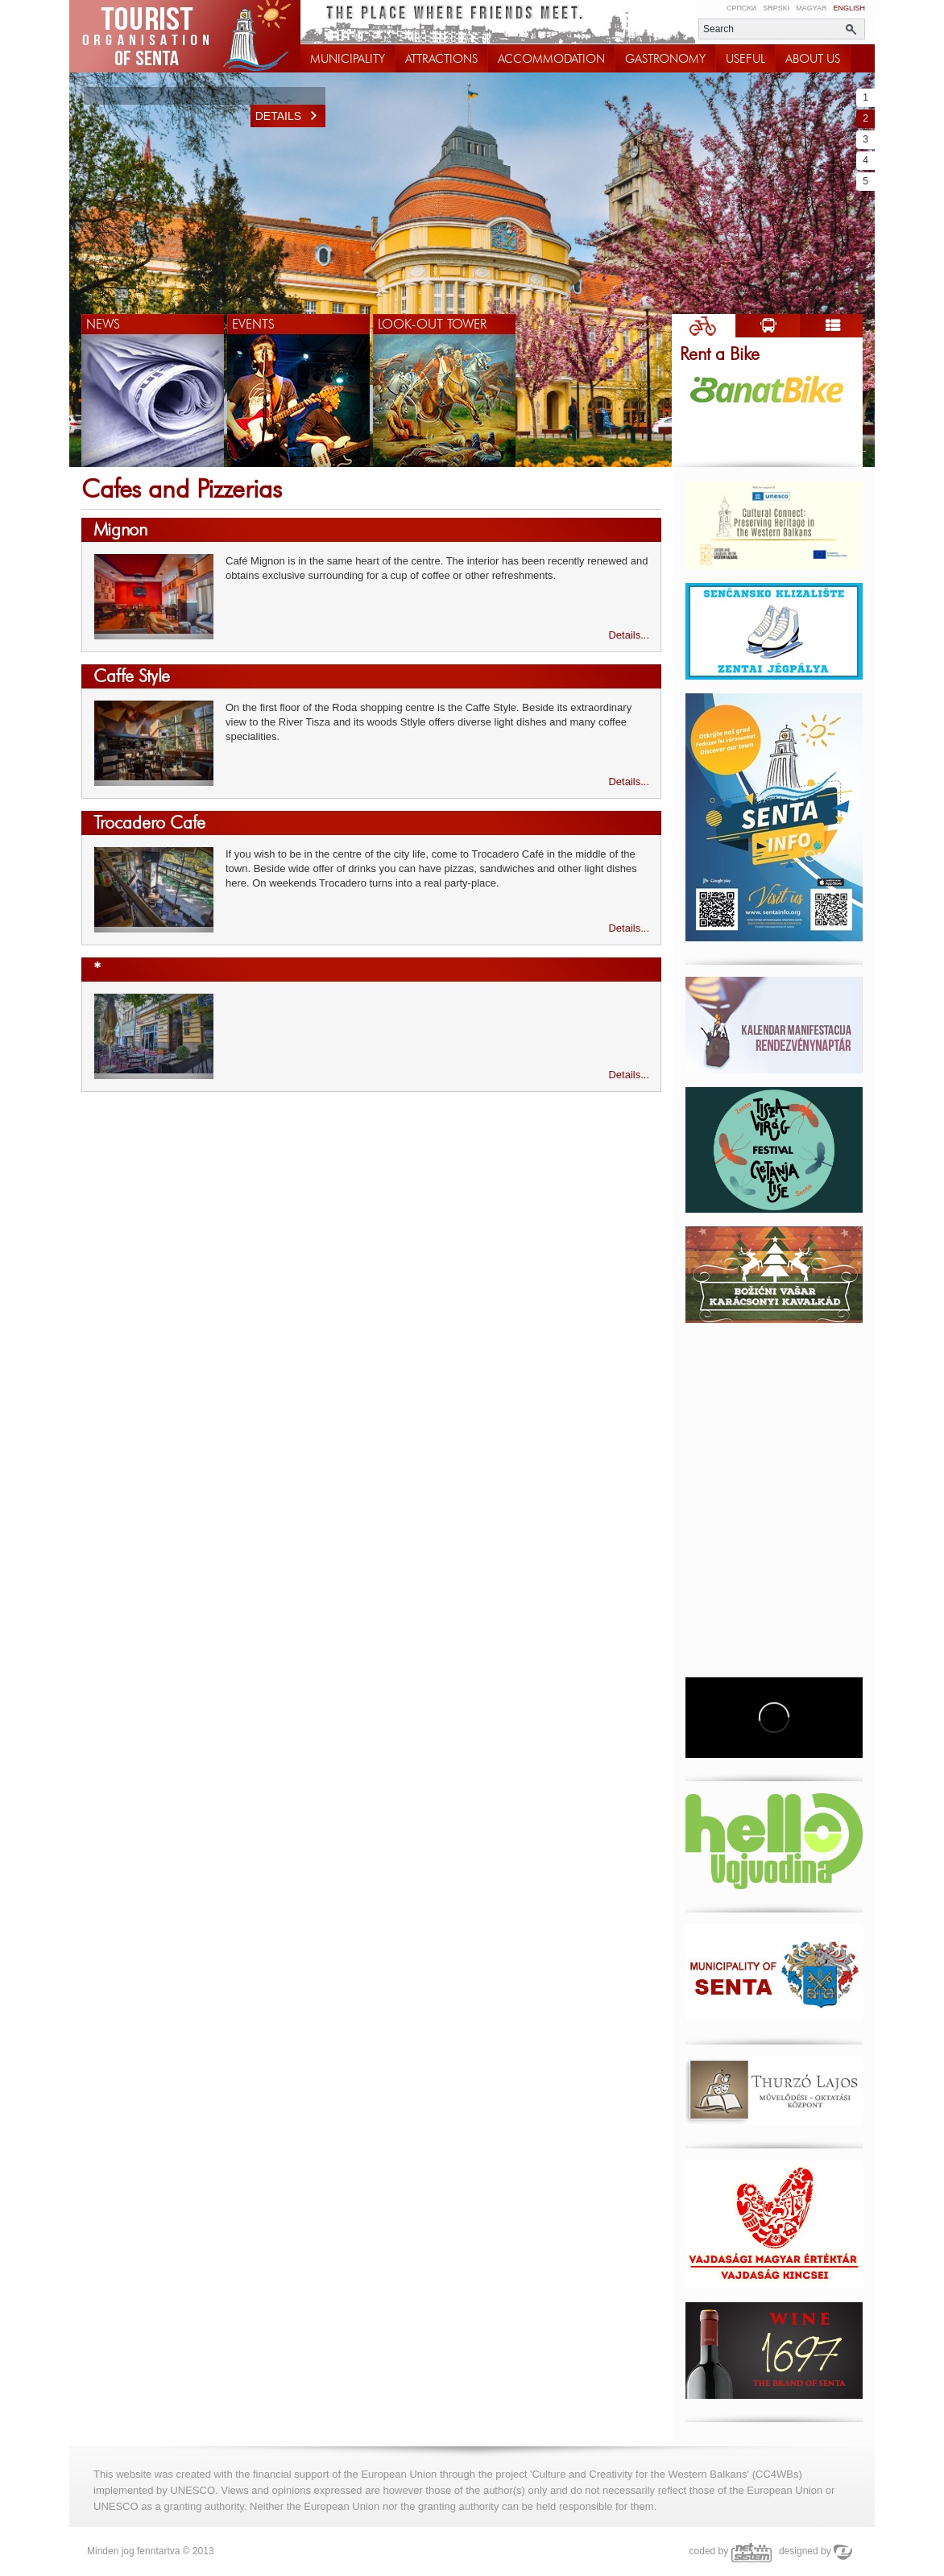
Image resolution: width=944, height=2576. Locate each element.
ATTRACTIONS (441, 59)
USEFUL (745, 59)
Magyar (811, 8)
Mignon (120, 529)
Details (290, 116)
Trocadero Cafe (149, 822)
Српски (741, 8)
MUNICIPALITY (347, 59)
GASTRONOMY (665, 59)
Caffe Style (131, 676)
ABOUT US (812, 59)
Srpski (776, 8)
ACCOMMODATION (551, 59)
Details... (628, 635)
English (849, 8)
